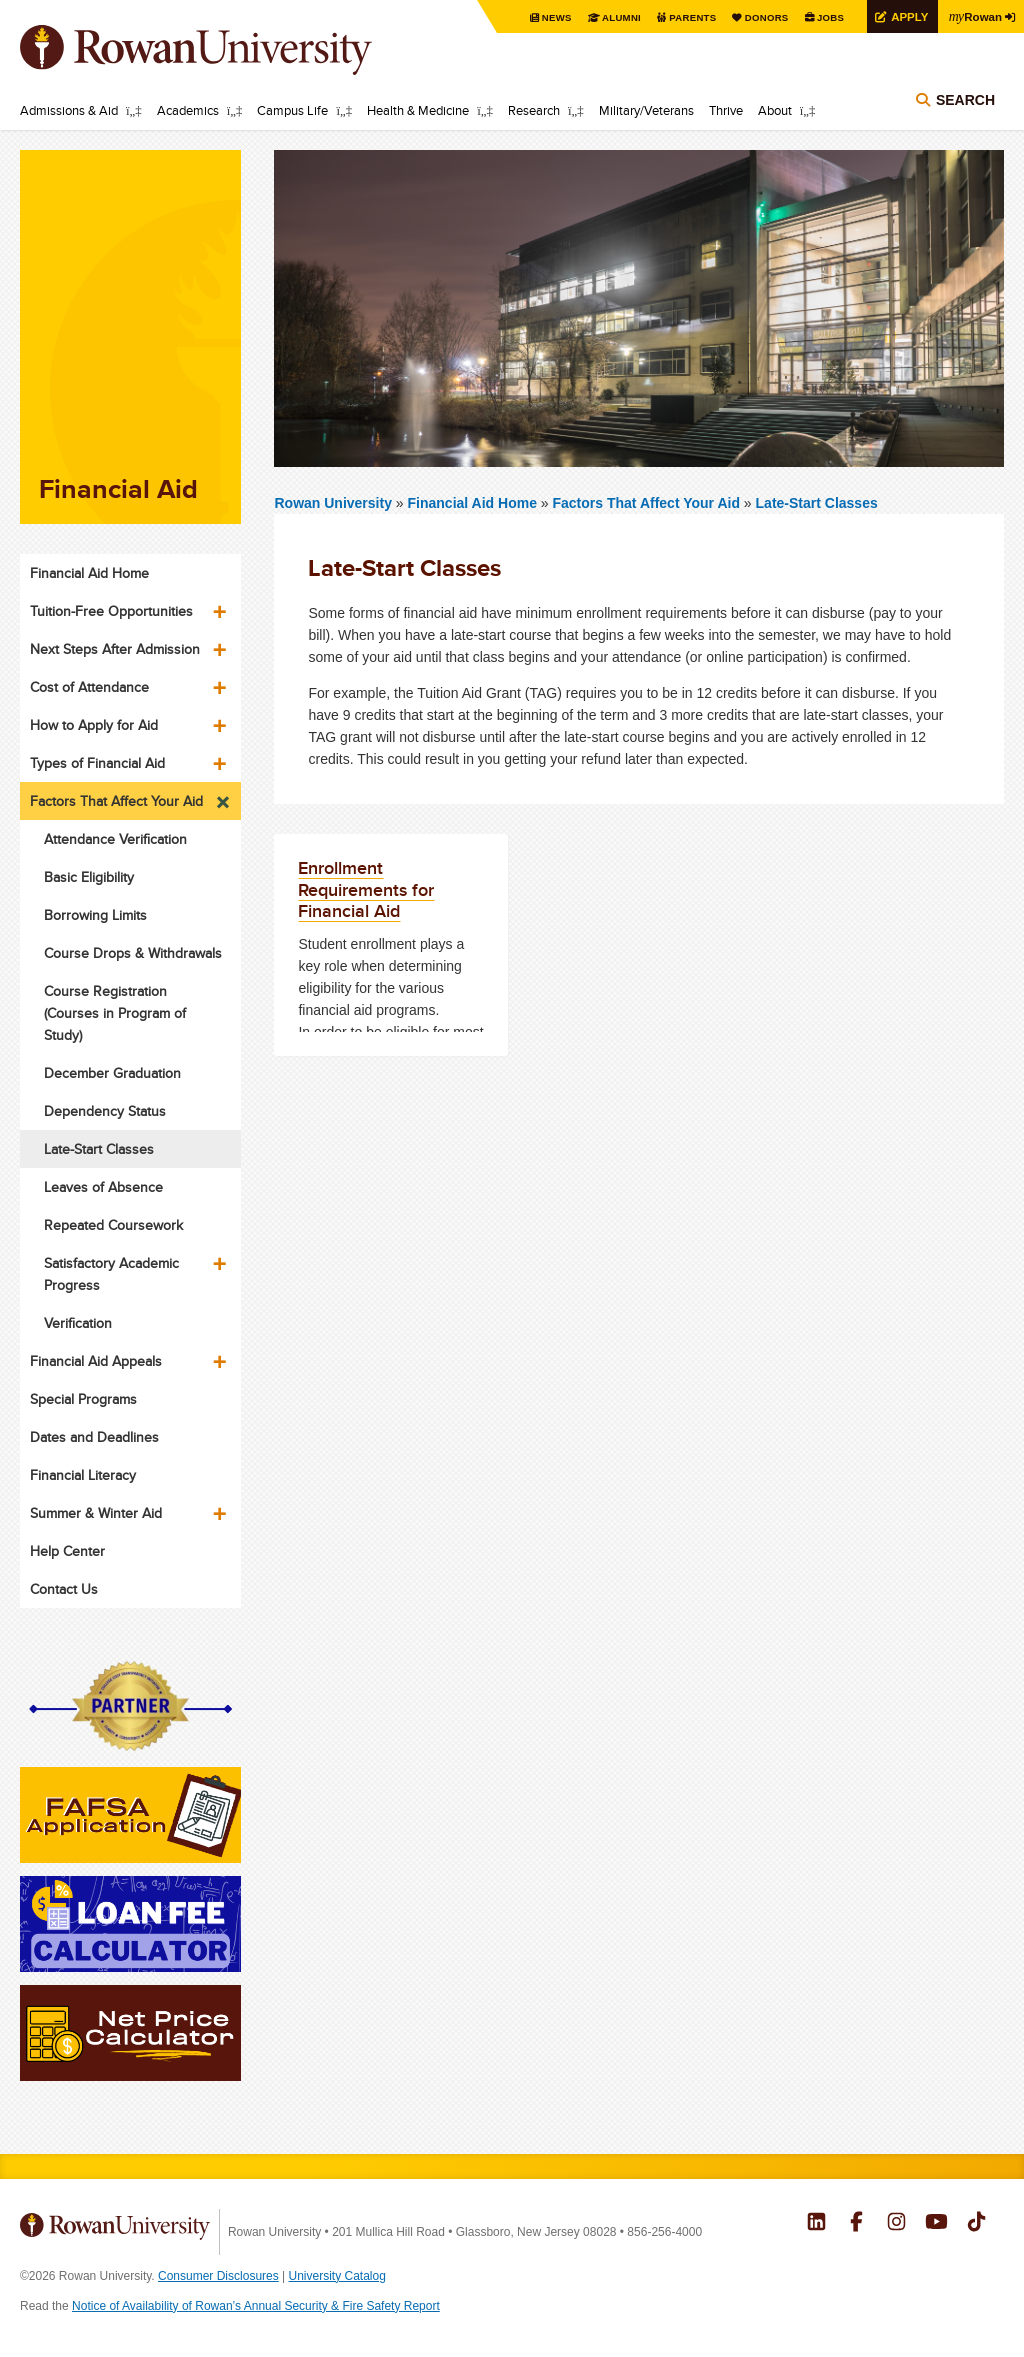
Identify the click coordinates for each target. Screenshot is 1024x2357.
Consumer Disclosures (218, 2276)
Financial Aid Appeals (96, 1361)
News (548, 17)
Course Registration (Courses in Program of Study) (115, 1013)
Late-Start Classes (817, 503)
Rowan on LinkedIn (816, 2224)
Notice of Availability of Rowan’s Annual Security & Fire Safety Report (256, 2306)
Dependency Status (105, 1111)
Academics (188, 110)
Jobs (826, 17)
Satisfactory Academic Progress (111, 1274)
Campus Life (292, 110)
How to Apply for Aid (94, 725)
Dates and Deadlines (94, 1437)
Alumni (614, 17)
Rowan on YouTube (936, 2224)
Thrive (726, 110)
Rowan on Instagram (896, 2224)
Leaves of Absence (103, 1187)
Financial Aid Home (474, 503)
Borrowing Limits (95, 915)
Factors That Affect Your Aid (646, 503)
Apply (906, 16)
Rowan (974, 16)
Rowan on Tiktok (976, 2224)
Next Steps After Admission (115, 649)
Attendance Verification (115, 839)
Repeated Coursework (113, 1225)
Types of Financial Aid (97, 763)
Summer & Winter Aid (96, 1513)
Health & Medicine (418, 110)
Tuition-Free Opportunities (111, 611)
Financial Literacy (83, 1475)
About (775, 110)
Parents (686, 17)
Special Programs (83, 1399)
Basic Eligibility (89, 877)
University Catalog (337, 2276)
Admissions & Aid (69, 110)
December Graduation (112, 1073)
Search (965, 102)
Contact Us (64, 1589)
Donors (761, 17)
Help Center (67, 1551)
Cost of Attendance (89, 687)
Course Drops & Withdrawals (133, 953)
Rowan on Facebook (856, 2224)
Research (534, 110)
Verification (78, 1323)
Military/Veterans (646, 110)
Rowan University (225, 50)
